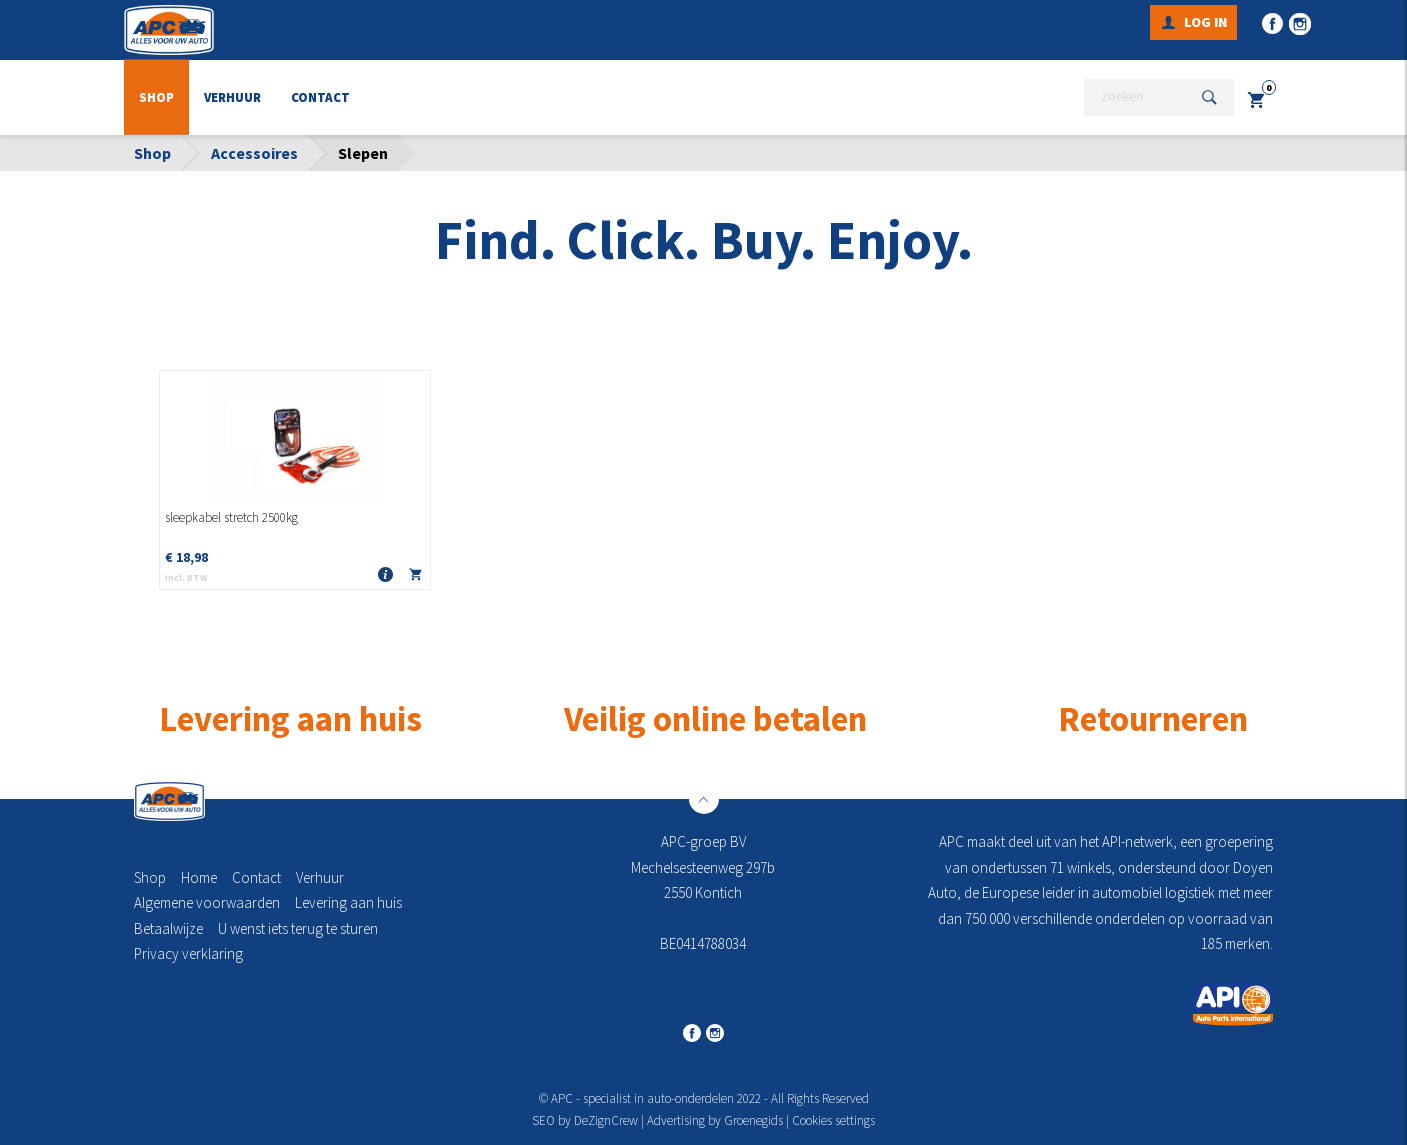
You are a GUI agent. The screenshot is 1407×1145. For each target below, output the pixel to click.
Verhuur (232, 97)
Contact (320, 97)
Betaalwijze (168, 928)
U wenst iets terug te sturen (298, 928)
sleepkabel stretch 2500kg (231, 518)
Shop (156, 97)
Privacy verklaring (188, 953)
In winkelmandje (415, 578)
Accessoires (254, 153)
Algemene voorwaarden (207, 902)
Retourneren (1153, 718)
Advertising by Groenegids (715, 1120)
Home (199, 877)
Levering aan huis (348, 902)
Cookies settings (833, 1120)
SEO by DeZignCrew (585, 1120)
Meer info (385, 575)
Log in (1205, 22)
